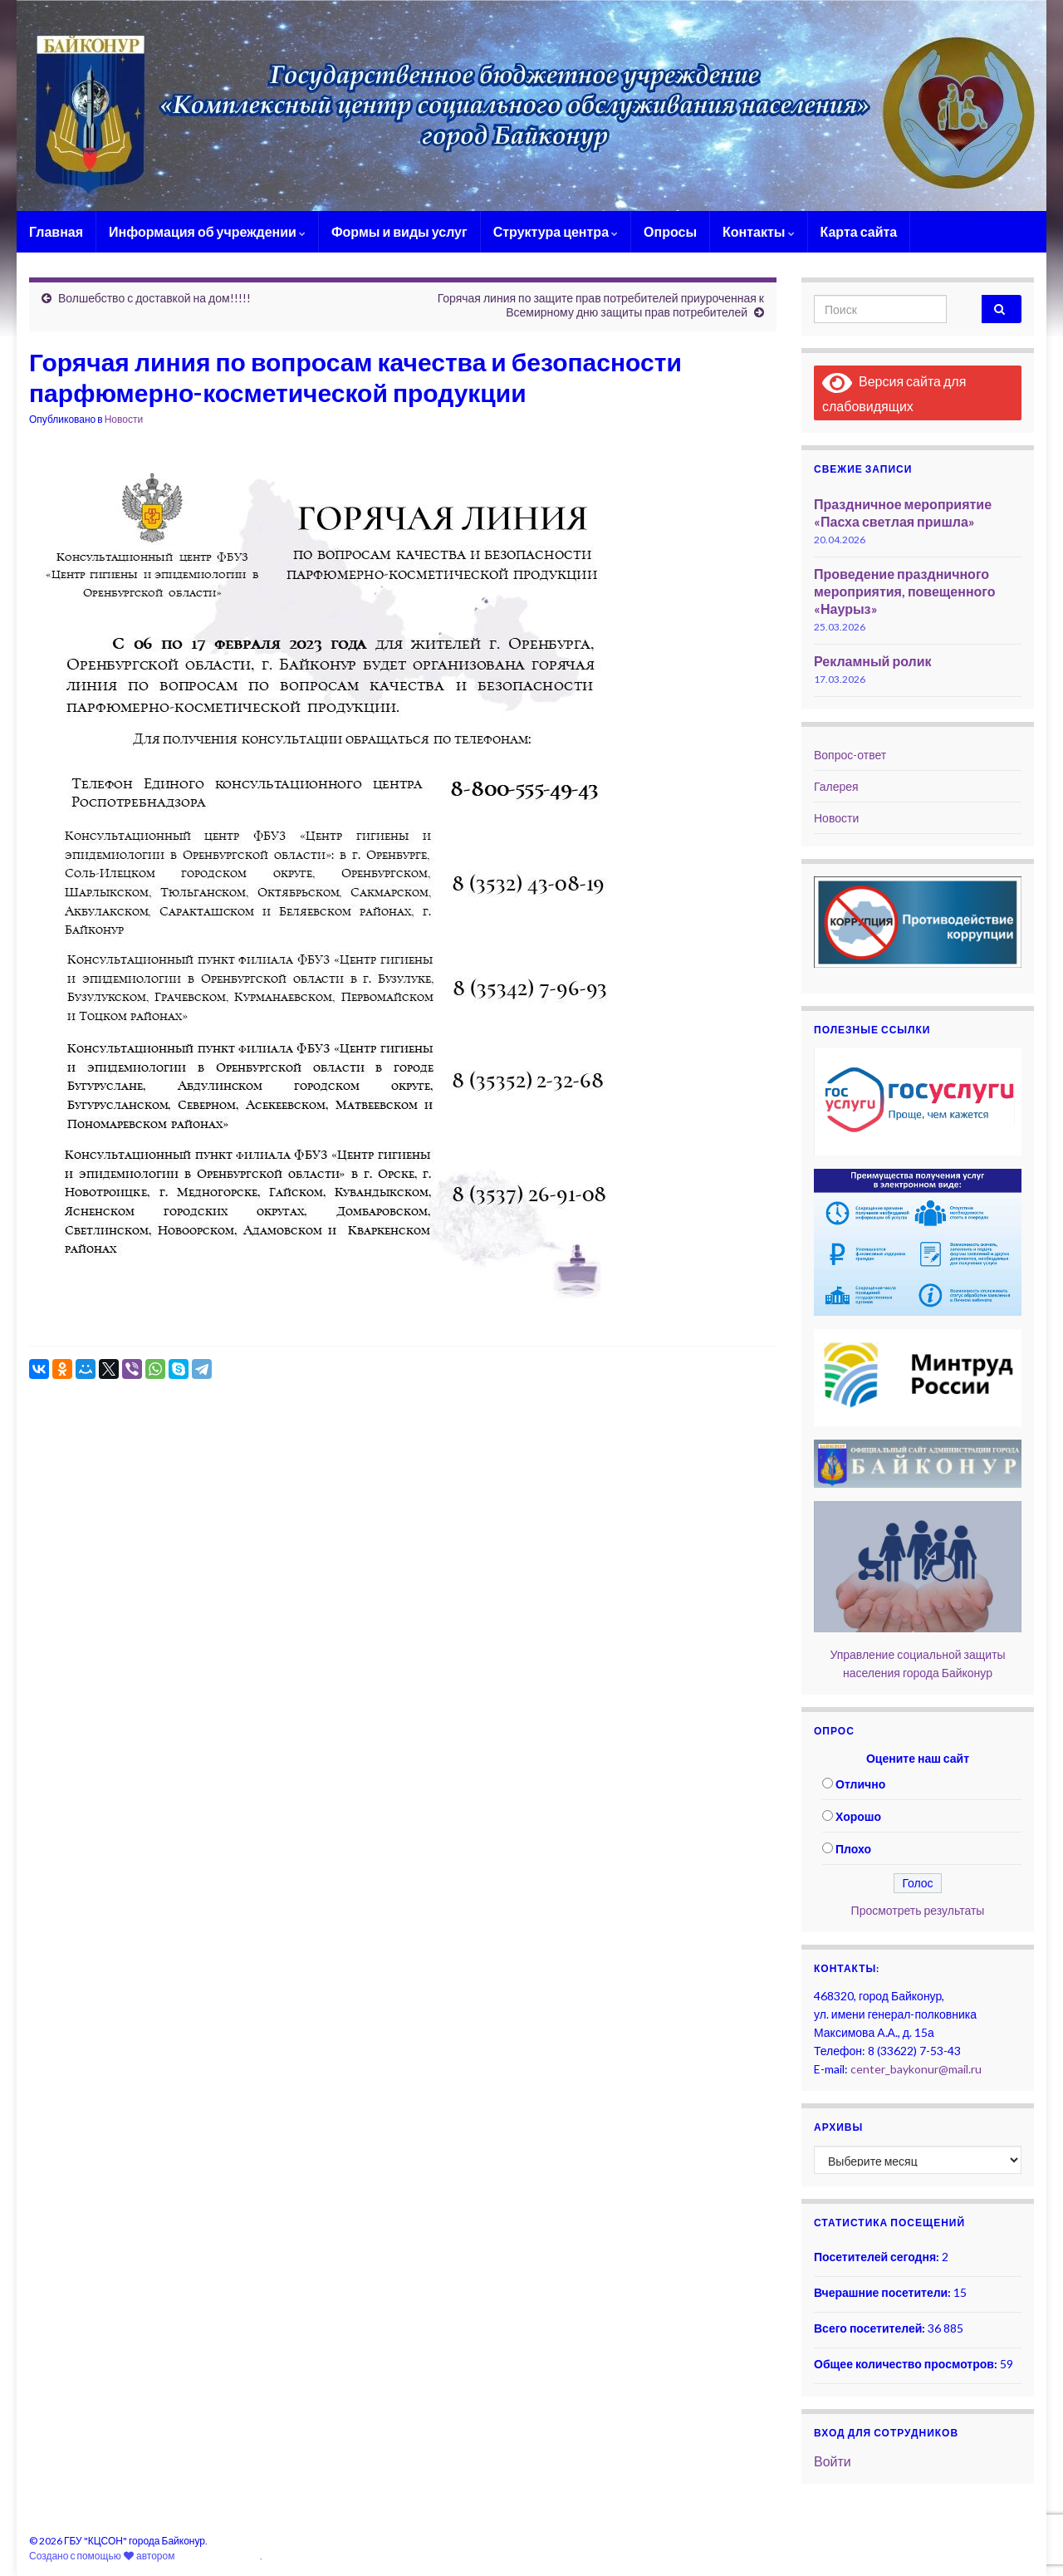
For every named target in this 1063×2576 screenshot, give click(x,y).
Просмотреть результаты (918, 1910)
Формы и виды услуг (399, 231)
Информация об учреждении (207, 231)
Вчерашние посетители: (883, 2292)
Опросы (670, 231)
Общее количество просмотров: (907, 2364)
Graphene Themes (218, 2555)
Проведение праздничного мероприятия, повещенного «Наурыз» (905, 591)
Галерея (836, 786)
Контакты (758, 231)
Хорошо (858, 1816)
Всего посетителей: (871, 2328)
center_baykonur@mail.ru (916, 2069)
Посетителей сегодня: (878, 2257)
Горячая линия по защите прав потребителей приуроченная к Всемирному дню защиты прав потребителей (601, 305)
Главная (56, 231)
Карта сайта (859, 231)
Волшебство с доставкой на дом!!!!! (154, 298)
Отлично (860, 1784)
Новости (124, 419)
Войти (832, 2461)
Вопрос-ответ (850, 755)
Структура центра (555, 231)
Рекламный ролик (873, 661)
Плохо (853, 1849)
